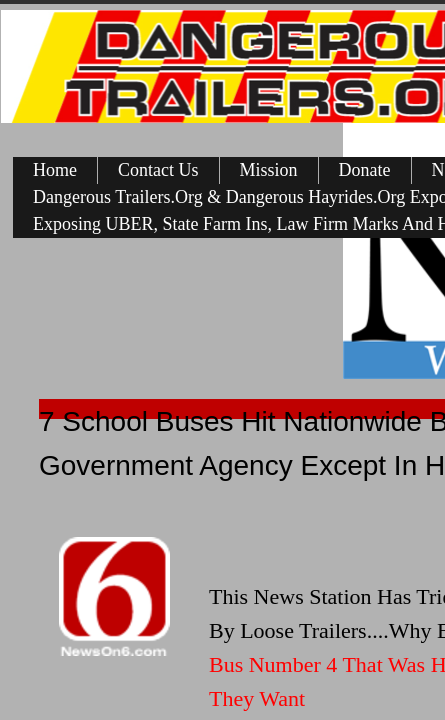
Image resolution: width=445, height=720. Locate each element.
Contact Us (158, 170)
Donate (365, 170)
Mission (269, 170)
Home (55, 170)
